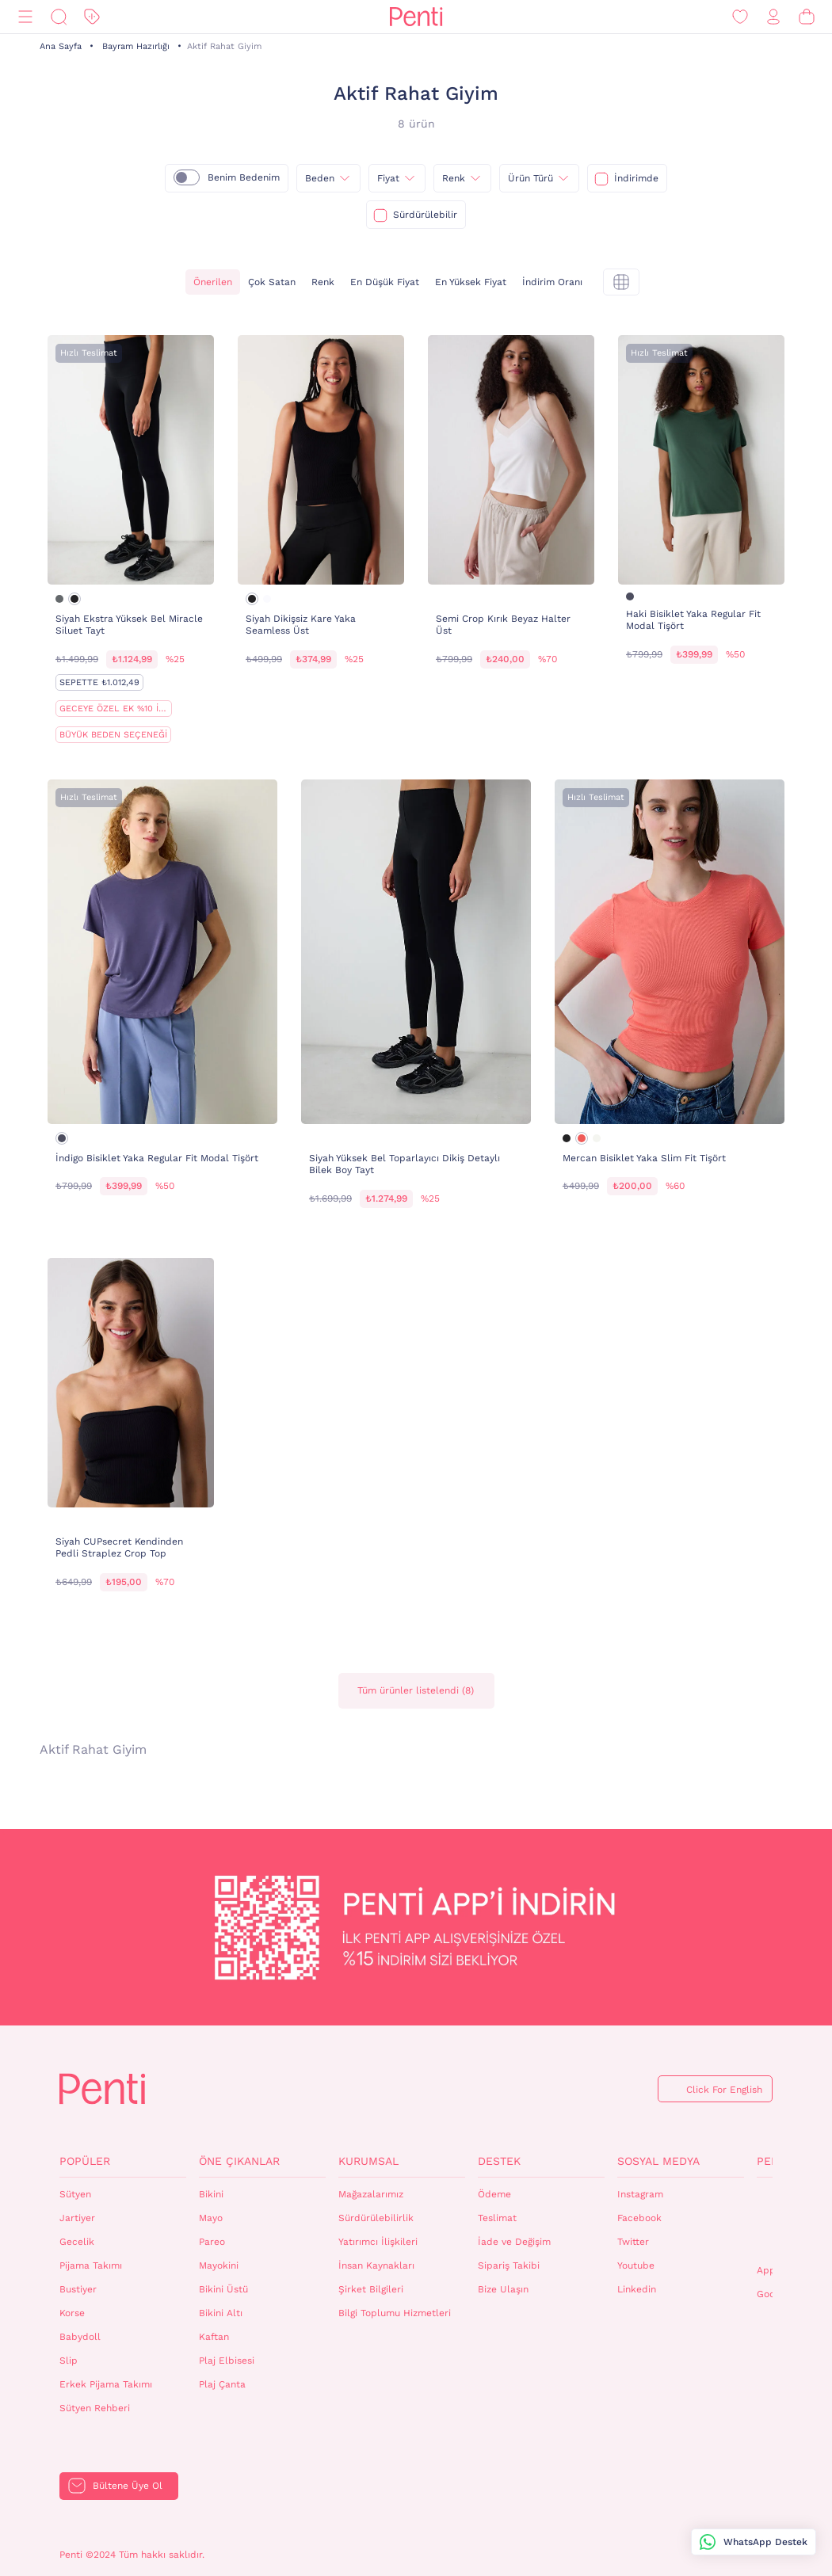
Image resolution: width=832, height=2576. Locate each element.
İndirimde (636, 178)
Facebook (639, 2218)
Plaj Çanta (222, 2384)
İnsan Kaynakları (376, 2265)
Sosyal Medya (658, 2161)
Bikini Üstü (223, 2289)
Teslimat (497, 2218)
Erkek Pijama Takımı (105, 2384)
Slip (68, 2360)
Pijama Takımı (90, 2265)
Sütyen (75, 2194)
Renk (322, 282)
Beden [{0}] (319, 178)
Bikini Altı (220, 2313)
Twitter (633, 2241)
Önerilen (212, 282)
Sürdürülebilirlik (376, 2218)
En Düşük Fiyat (384, 282)
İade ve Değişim (514, 2241)
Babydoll (80, 2336)
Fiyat (388, 178)
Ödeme (494, 2194)
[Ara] (58, 17)
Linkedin (636, 2289)
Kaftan (214, 2336)
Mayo (211, 2218)
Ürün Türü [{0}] (530, 178)
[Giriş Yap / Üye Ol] (773, 17)
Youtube (636, 2265)
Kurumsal (368, 2161)
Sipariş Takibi (509, 2265)
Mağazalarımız (370, 2194)
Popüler (84, 2161)
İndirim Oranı (552, 282)
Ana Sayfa (61, 46)
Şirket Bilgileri (370, 2289)
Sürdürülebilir (425, 214)
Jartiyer (77, 2218)
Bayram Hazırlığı (136, 46)
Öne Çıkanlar (239, 2161)
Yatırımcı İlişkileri (378, 2241)
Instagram (640, 2194)
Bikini (211, 2194)
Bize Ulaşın (503, 2289)
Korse (72, 2313)
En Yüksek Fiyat (470, 282)
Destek (499, 2161)
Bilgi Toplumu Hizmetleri (394, 2313)
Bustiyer (78, 2289)
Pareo (212, 2241)
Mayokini (219, 2265)
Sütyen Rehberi (94, 2408)
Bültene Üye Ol (127, 2485)
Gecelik (76, 2241)
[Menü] (25, 17)
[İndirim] (91, 17)
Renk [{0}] (453, 178)
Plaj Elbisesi (226, 2360)
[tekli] (621, 282)
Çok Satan (272, 282)
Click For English (724, 2089)
